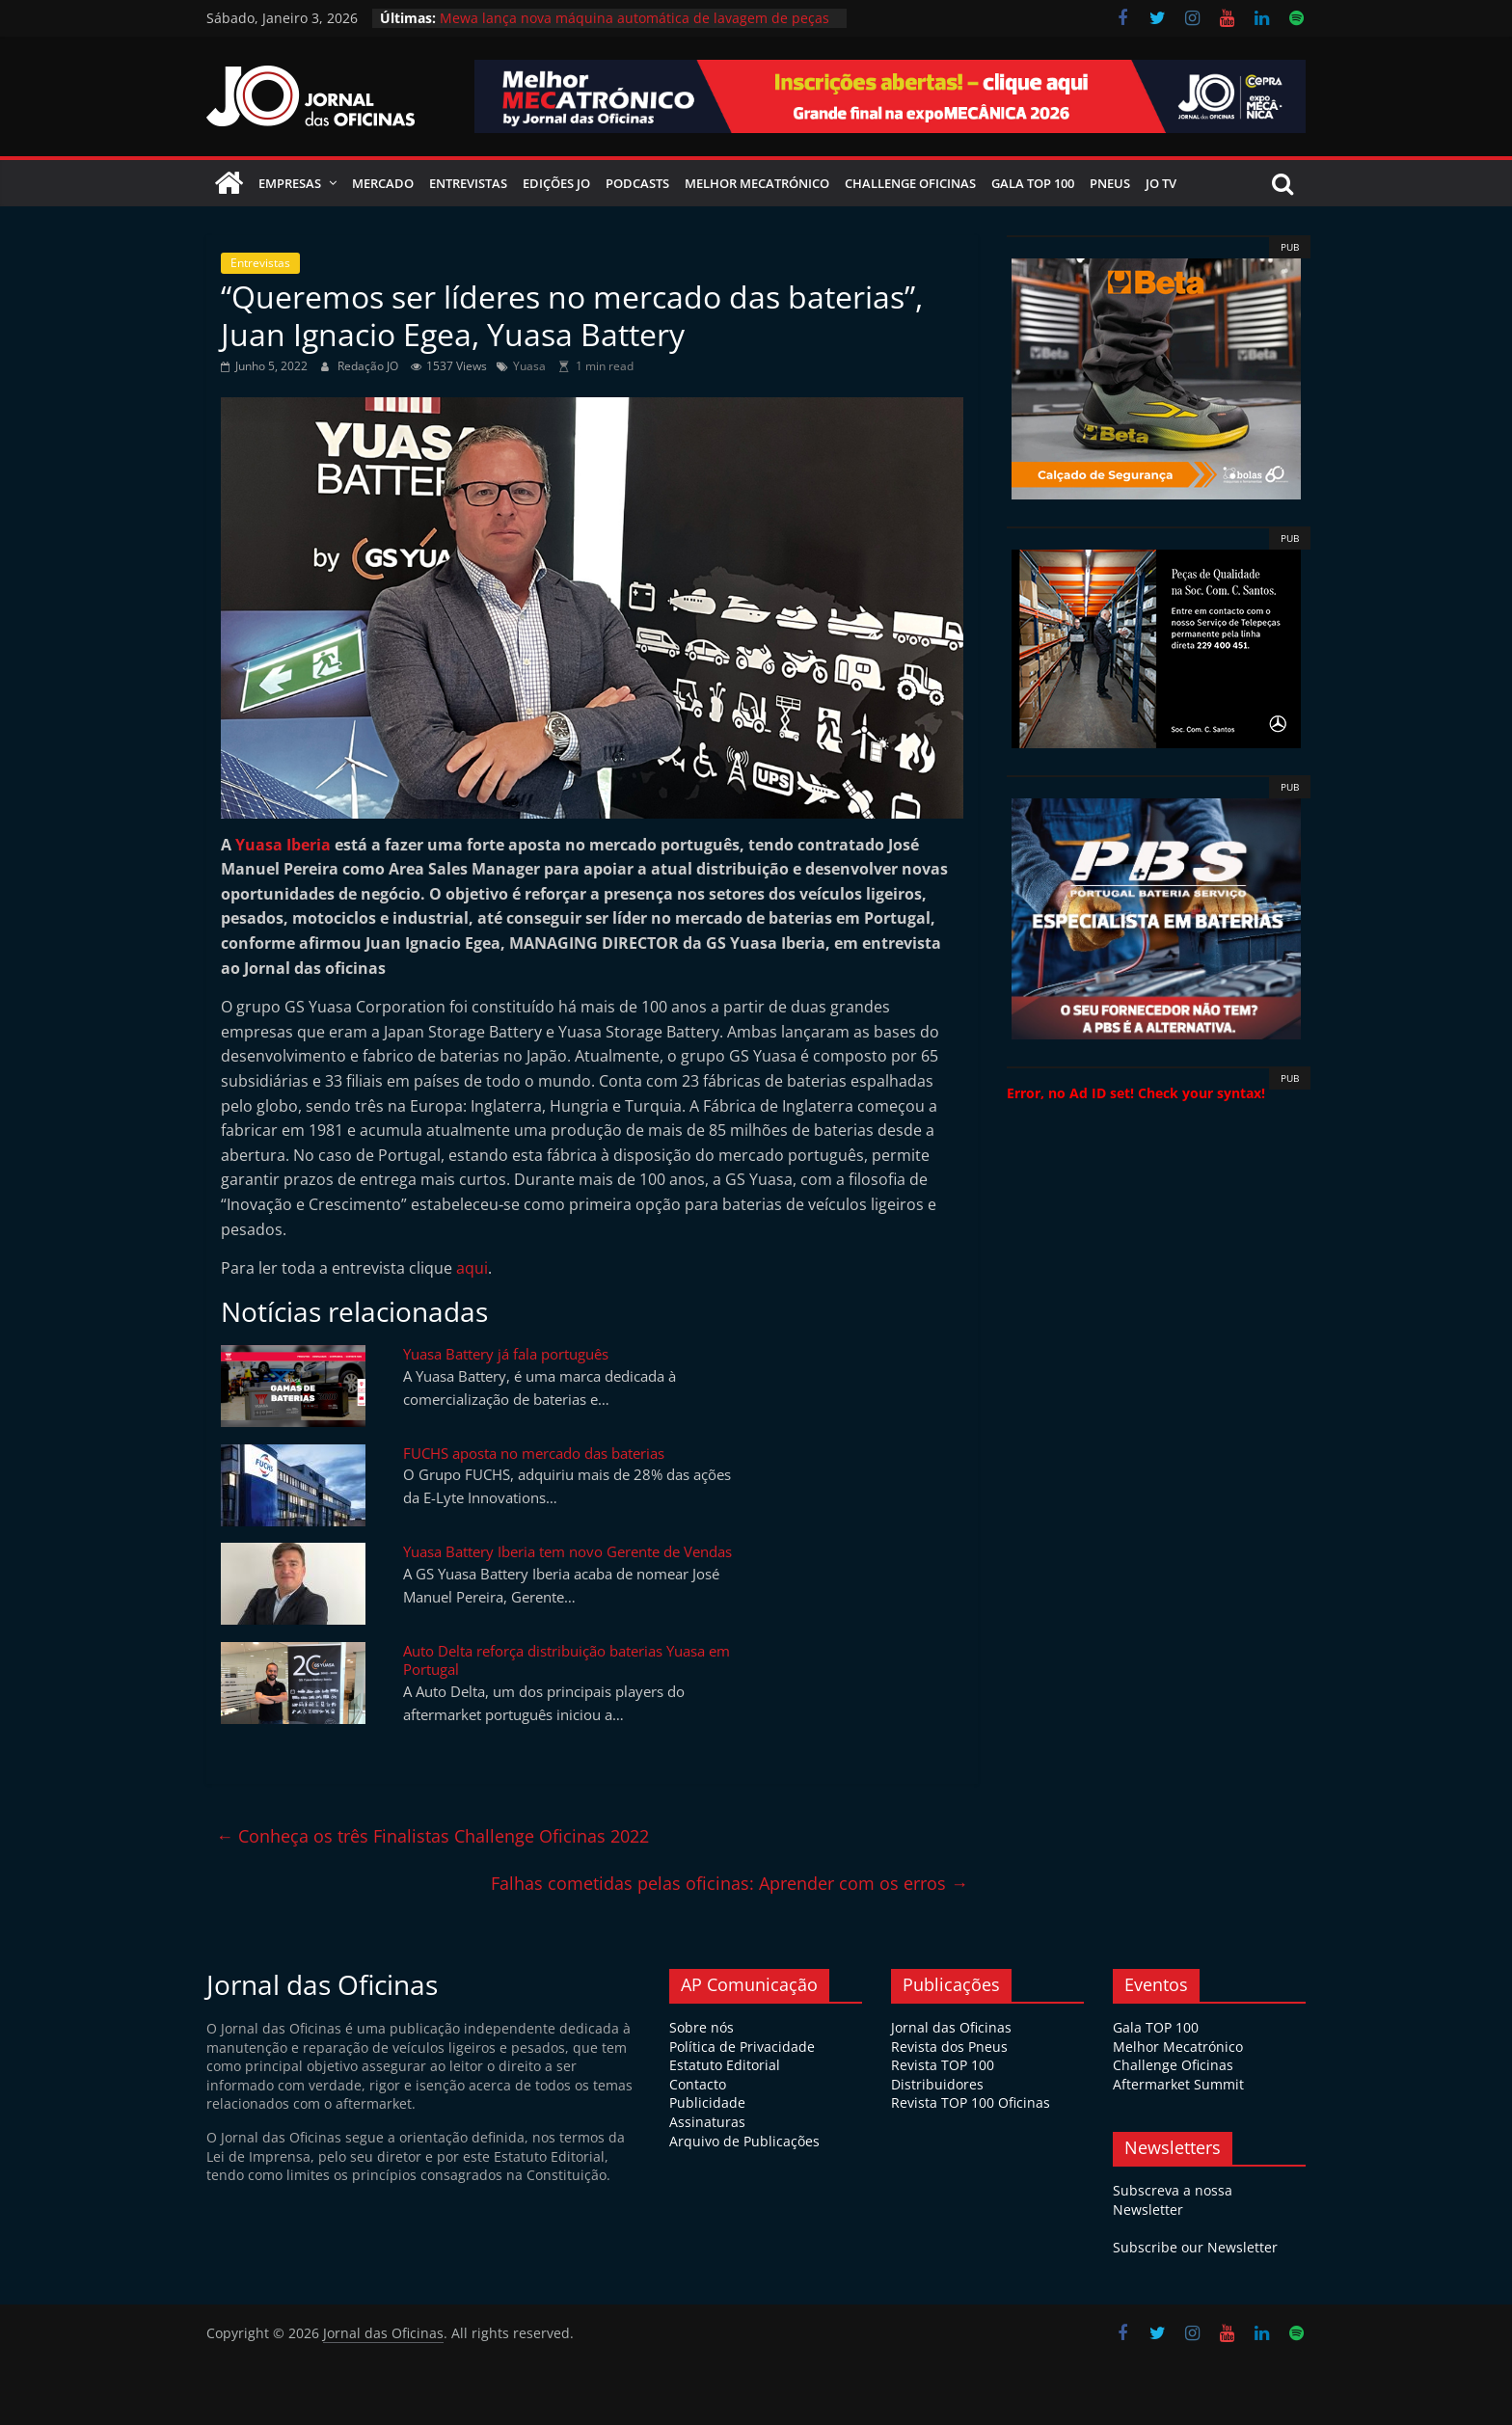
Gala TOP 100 (1156, 2027)
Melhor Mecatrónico (757, 183)
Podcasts (637, 183)
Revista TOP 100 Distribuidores (942, 2074)
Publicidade (707, 2102)
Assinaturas (707, 2122)
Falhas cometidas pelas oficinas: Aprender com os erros (729, 1883)
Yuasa (529, 366)
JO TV (1161, 183)
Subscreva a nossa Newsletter (1172, 2200)
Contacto (697, 2084)
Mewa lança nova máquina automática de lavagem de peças (634, 18)
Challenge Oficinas (910, 183)
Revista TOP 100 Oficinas (970, 2102)
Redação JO (369, 366)
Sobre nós (701, 2027)
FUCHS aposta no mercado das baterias (533, 1453)
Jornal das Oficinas (951, 2027)
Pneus (1110, 183)
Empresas (289, 183)
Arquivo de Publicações (744, 2141)
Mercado (383, 183)
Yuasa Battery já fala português (505, 1353)
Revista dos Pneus (949, 2046)
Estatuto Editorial (724, 2065)
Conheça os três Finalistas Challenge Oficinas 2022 (432, 1835)
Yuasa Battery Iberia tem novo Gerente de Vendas (567, 1551)
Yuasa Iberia (283, 844)
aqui (472, 1268)
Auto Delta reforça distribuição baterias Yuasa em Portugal (566, 1660)
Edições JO (556, 183)
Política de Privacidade (742, 2046)
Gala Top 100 (1032, 183)
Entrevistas (468, 183)
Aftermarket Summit (1178, 2084)
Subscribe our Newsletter (1195, 2247)
